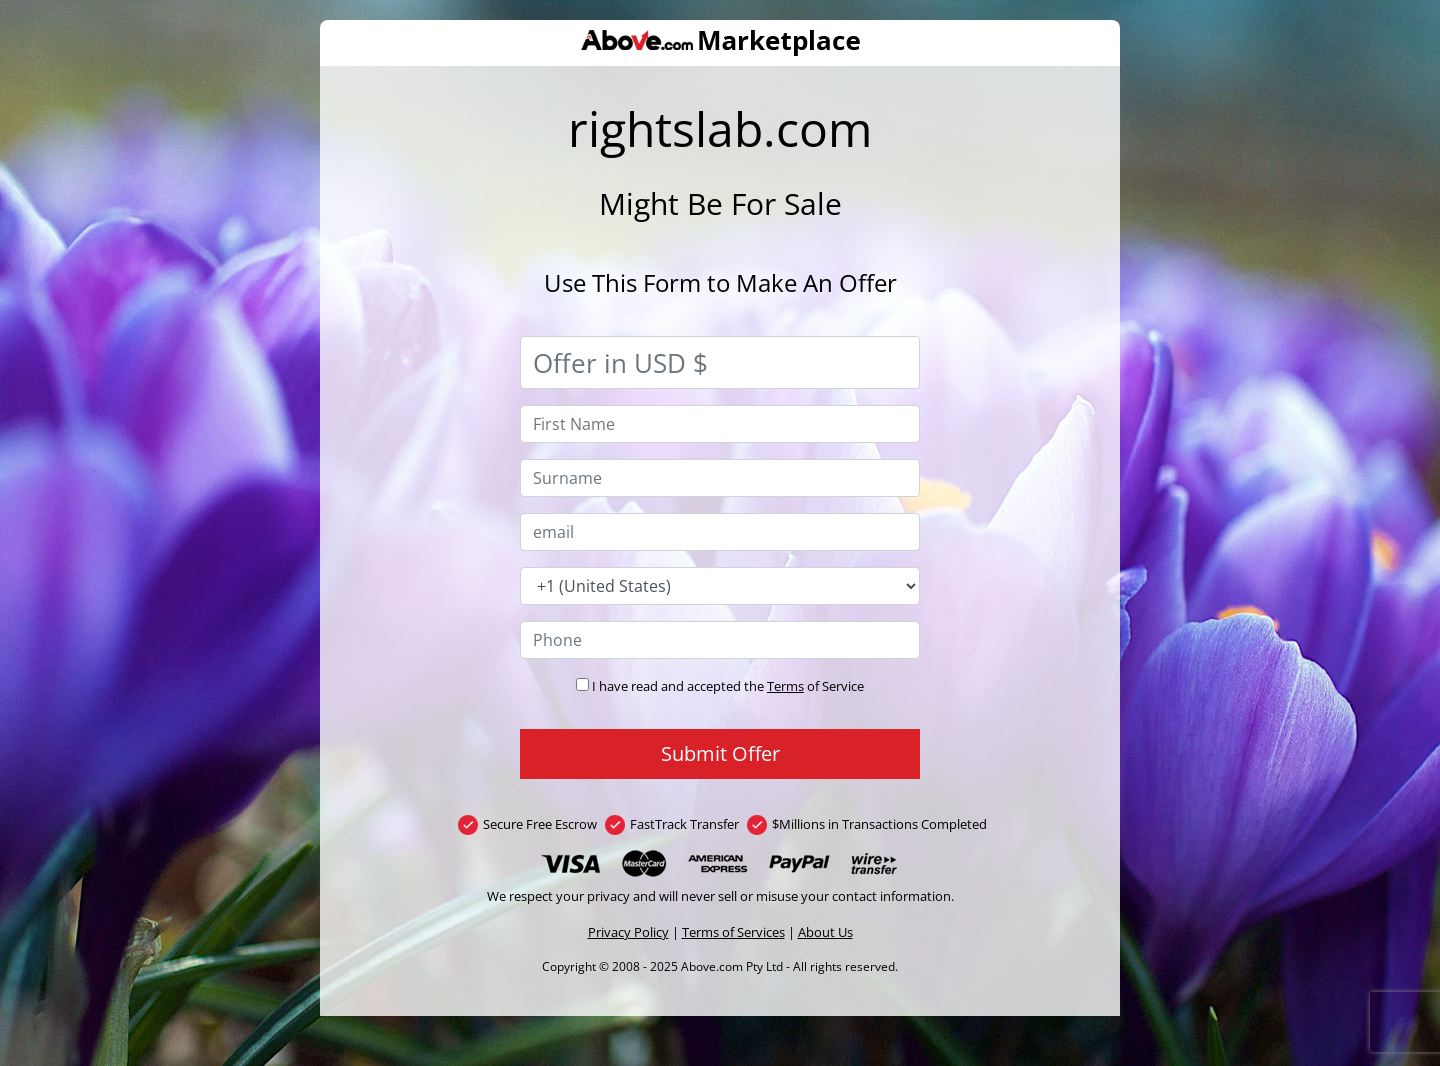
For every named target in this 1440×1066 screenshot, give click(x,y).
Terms (785, 686)
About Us (825, 932)
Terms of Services (733, 932)
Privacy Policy (628, 932)
